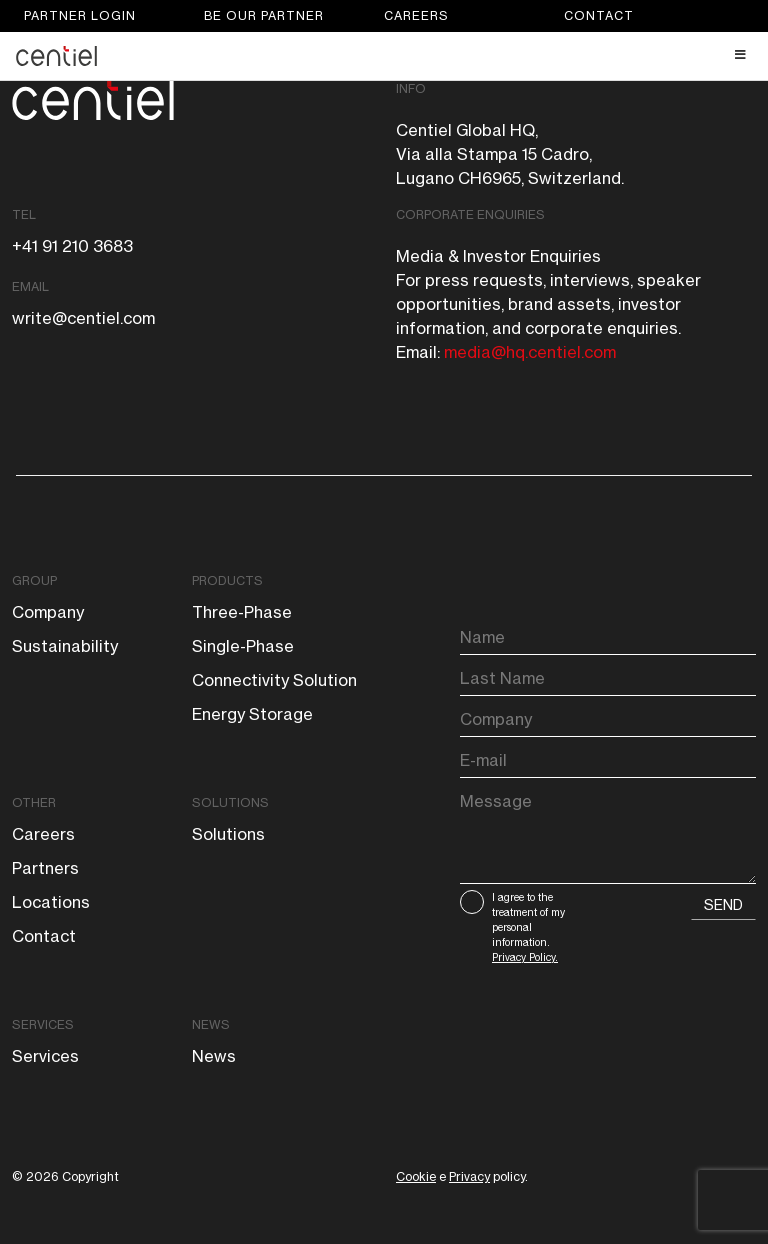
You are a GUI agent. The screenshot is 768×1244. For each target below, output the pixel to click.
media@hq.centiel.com (530, 352)
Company (48, 612)
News (211, 1024)
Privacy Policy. (525, 957)
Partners (45, 868)
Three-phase (242, 612)
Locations (51, 902)
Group (34, 580)
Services (43, 1024)
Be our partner (264, 15)
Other (34, 802)
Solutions (230, 802)
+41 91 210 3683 (72, 246)
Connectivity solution (274, 680)
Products (227, 580)
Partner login (80, 15)
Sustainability (65, 646)
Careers (416, 15)
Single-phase (243, 646)
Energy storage (252, 714)
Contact (599, 15)
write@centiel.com (83, 318)
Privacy (469, 1176)
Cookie (416, 1176)
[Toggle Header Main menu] (384, 55)
